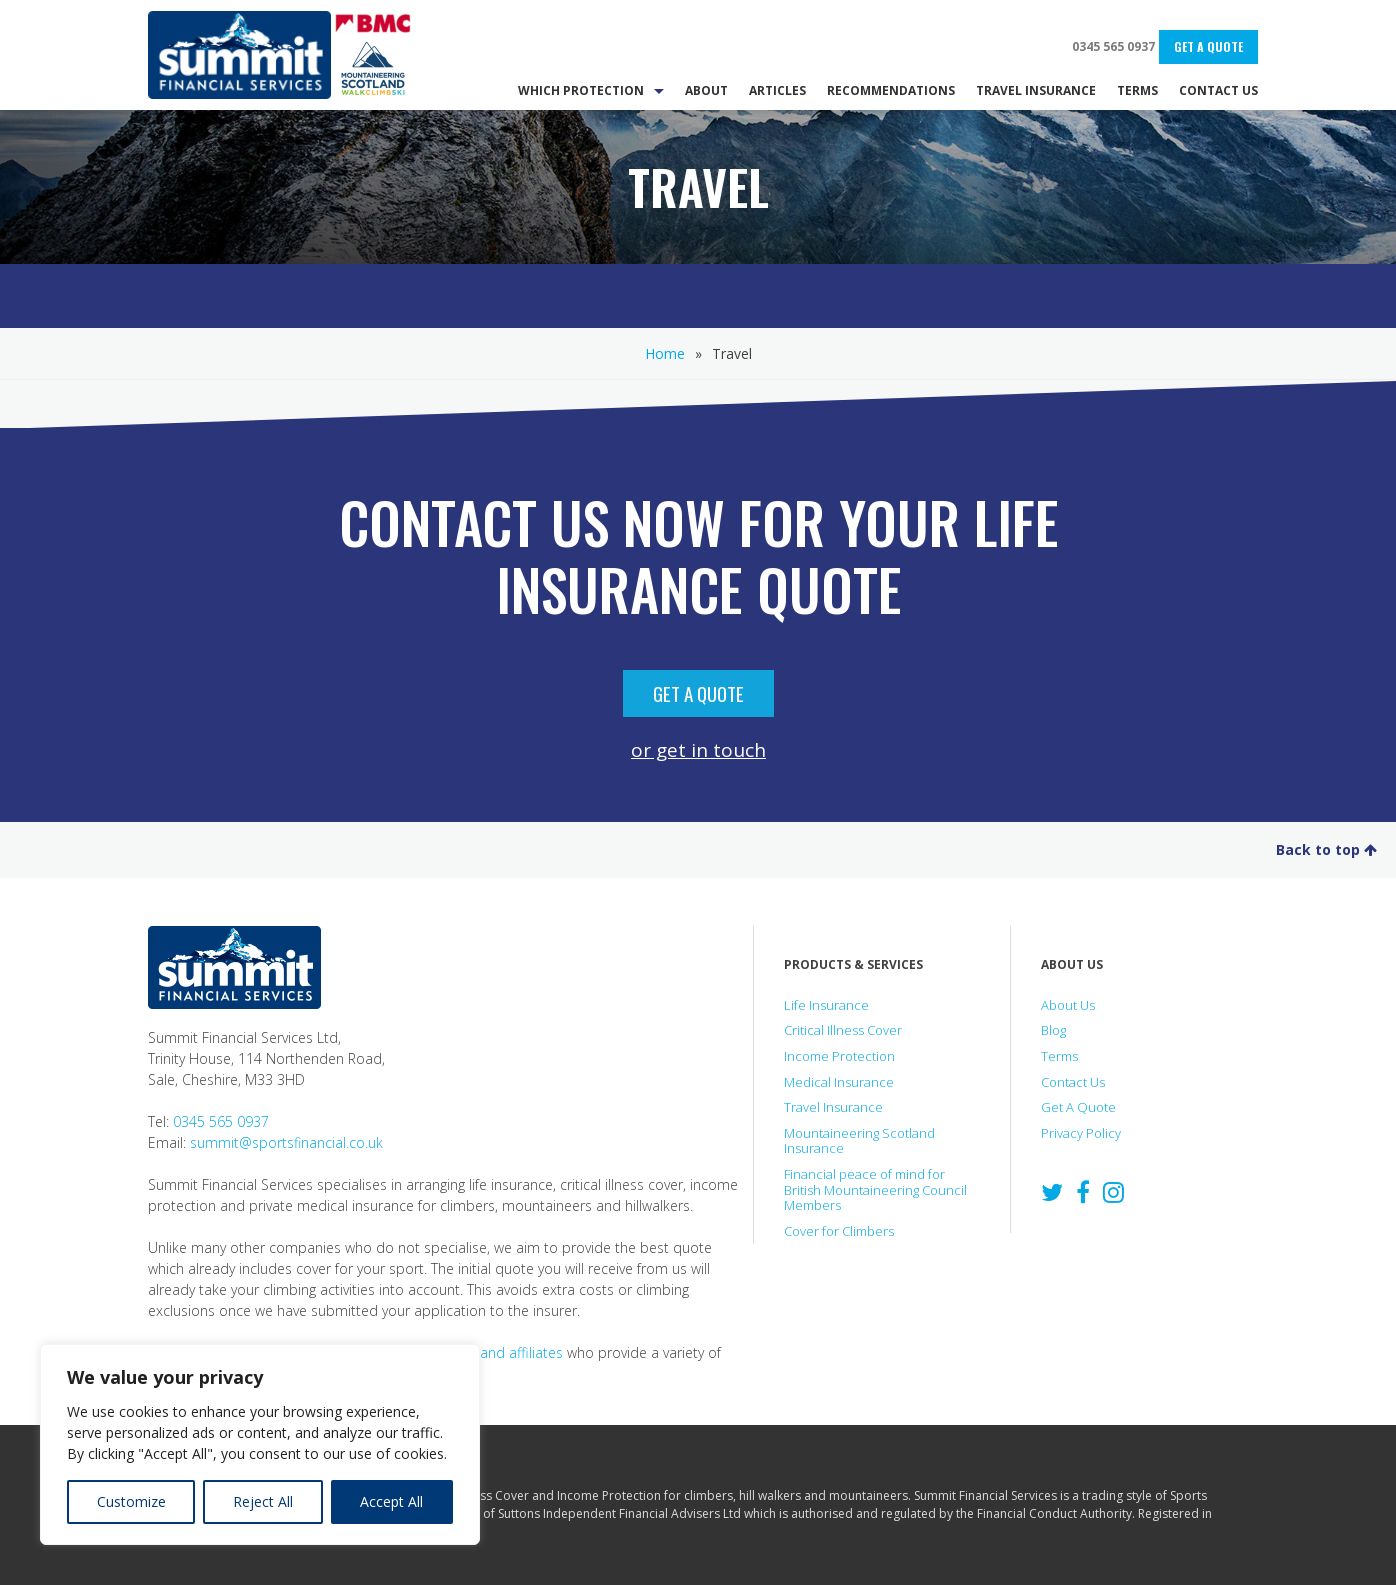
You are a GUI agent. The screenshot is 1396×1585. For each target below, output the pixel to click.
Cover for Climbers (839, 1231)
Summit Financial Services (239, 55)
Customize (131, 1501)
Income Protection (839, 1056)
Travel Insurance (833, 1107)
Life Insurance (826, 1005)
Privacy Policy (1081, 1133)
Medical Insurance (839, 1082)
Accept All (391, 1501)
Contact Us (1073, 1082)
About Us (1068, 1005)
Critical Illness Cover (843, 1030)
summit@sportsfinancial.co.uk (286, 1142)
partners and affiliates (492, 1352)
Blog (1053, 1030)
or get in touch (698, 749)
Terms (1059, 1056)
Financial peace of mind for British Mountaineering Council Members (875, 1189)
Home (665, 353)
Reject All (263, 1501)
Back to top (1326, 849)
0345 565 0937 (1113, 46)
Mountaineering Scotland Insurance (859, 1141)
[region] (260, 1444)
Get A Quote (1208, 46)
